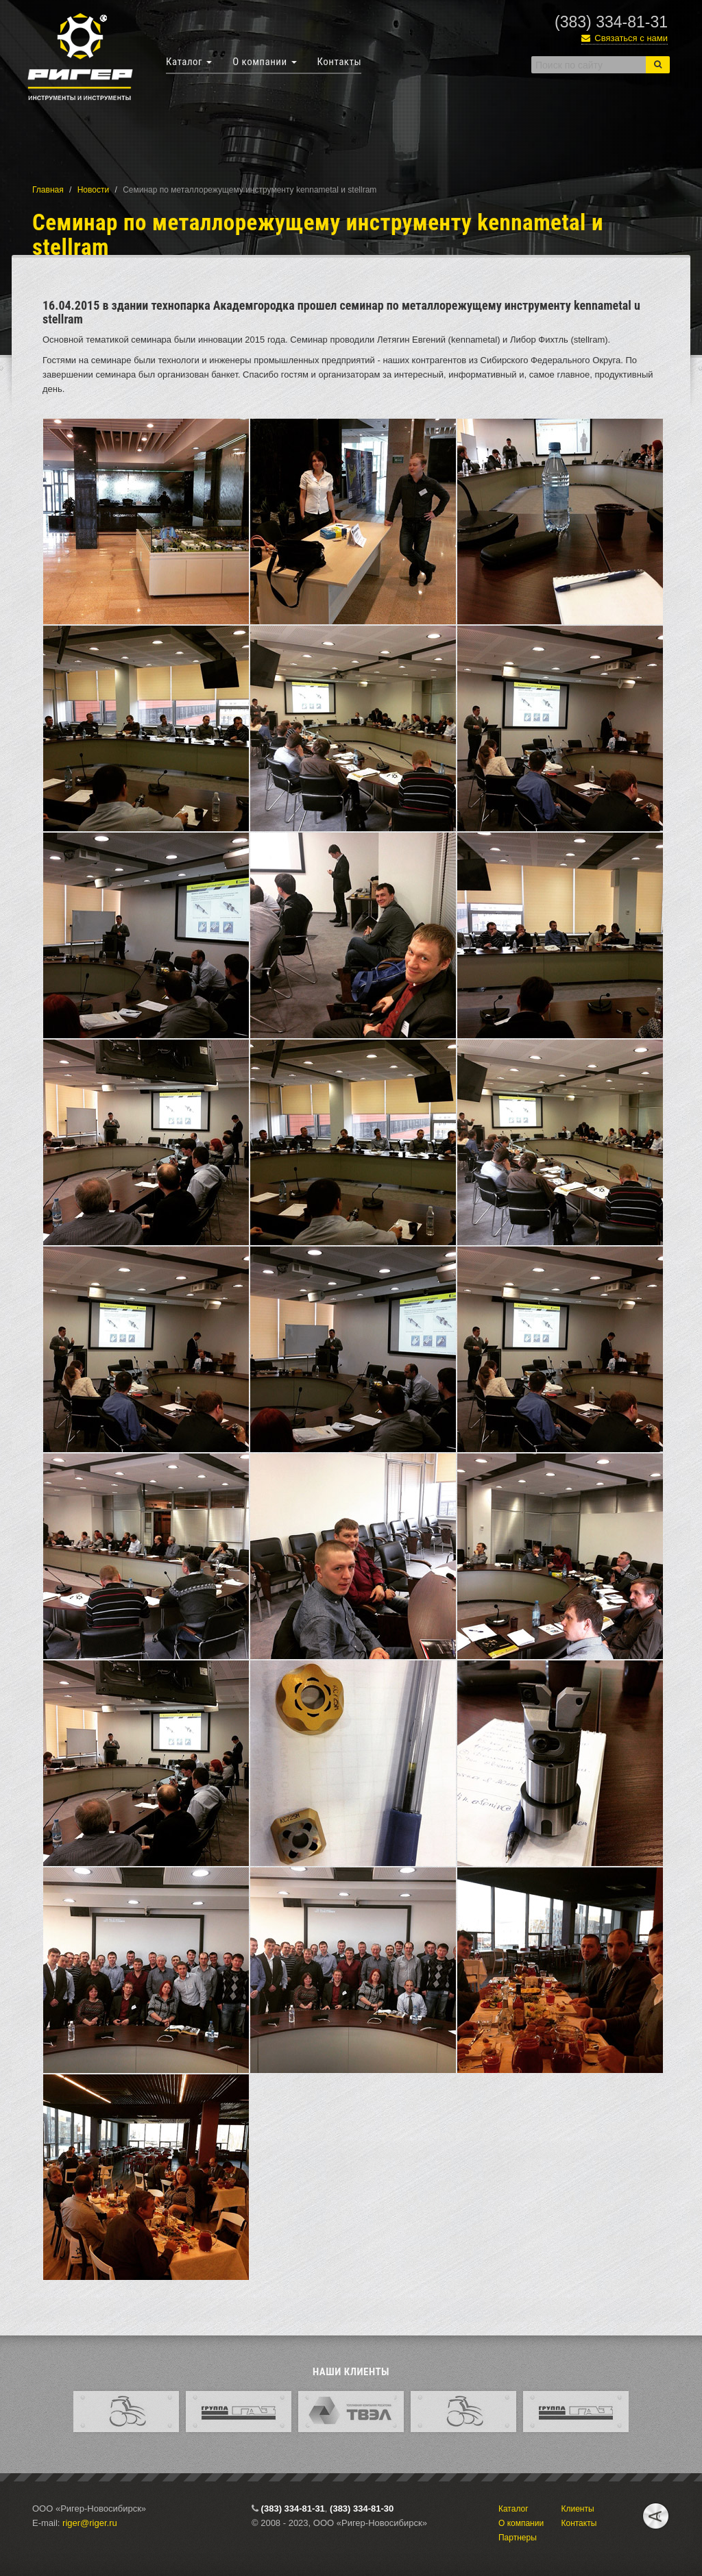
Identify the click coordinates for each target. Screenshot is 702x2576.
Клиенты (577, 2509)
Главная (48, 190)
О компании (264, 62)
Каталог (189, 62)
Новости (93, 190)
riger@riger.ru (89, 2523)
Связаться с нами (624, 38)
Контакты (339, 62)
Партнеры (517, 2537)
